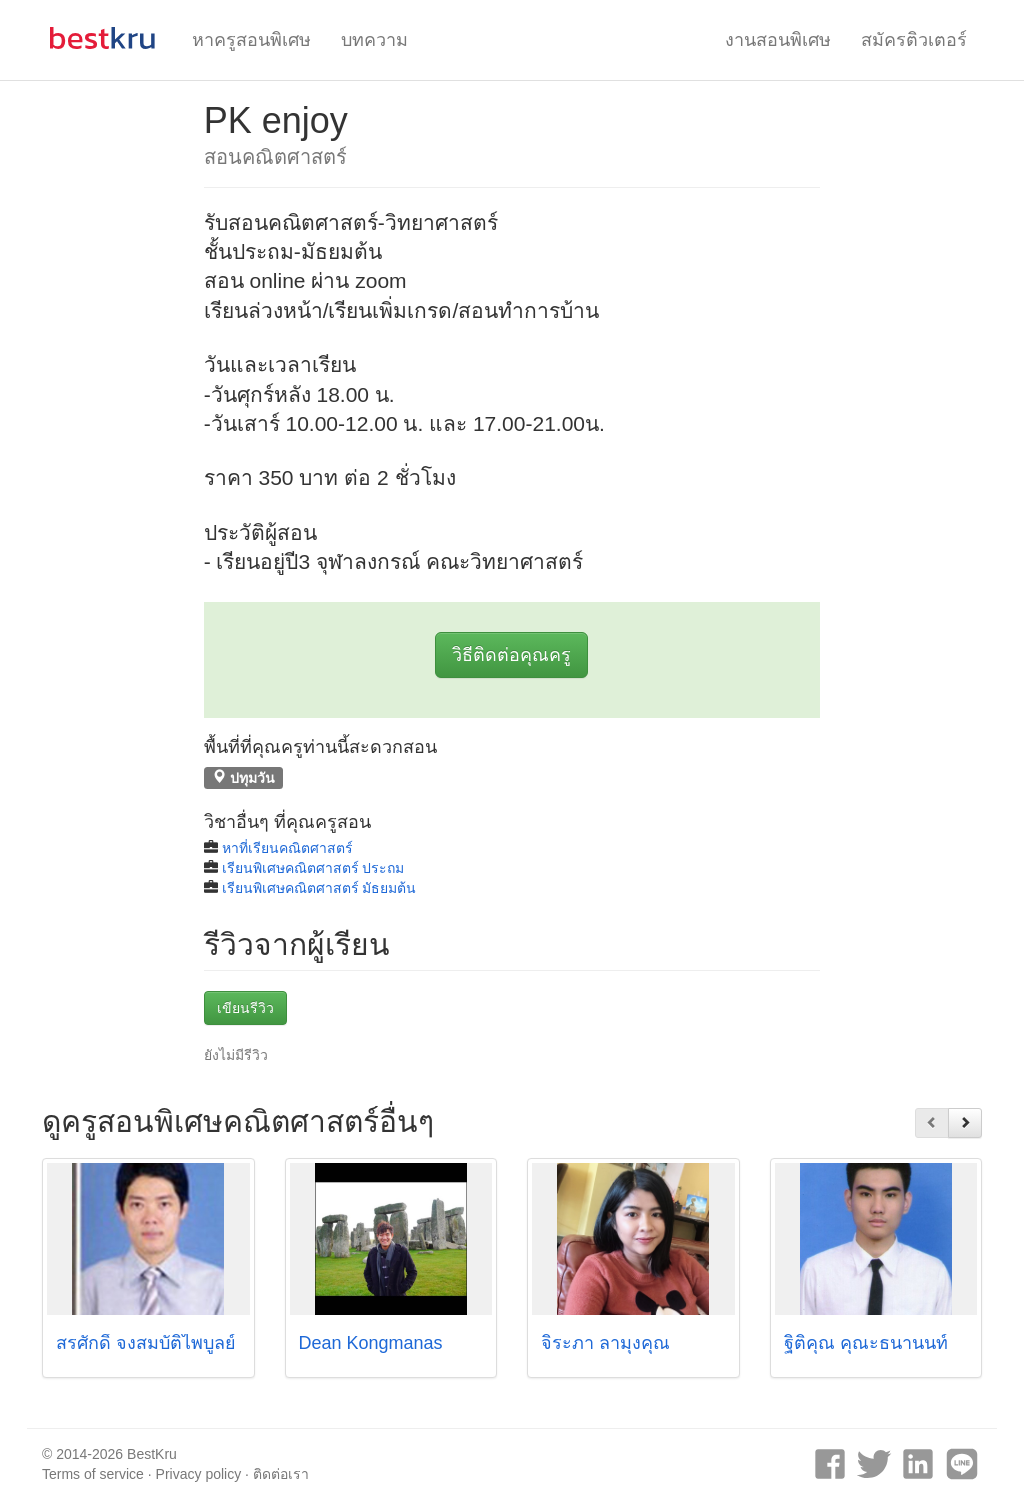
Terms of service (93, 1474)
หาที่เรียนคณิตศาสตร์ (287, 848)
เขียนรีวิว (245, 1008)
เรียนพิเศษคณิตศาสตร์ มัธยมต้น (319, 888)
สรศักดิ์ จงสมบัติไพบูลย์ (146, 1343)
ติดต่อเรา (281, 1474)
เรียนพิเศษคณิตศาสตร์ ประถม (313, 868)
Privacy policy (199, 1474)
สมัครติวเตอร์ (914, 40)
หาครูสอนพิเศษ (251, 40)
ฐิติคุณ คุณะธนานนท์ (866, 1343)
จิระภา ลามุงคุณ (605, 1343)
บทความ (374, 40)
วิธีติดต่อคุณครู (511, 655)
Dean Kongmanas (371, 1343)
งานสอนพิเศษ (778, 40)
